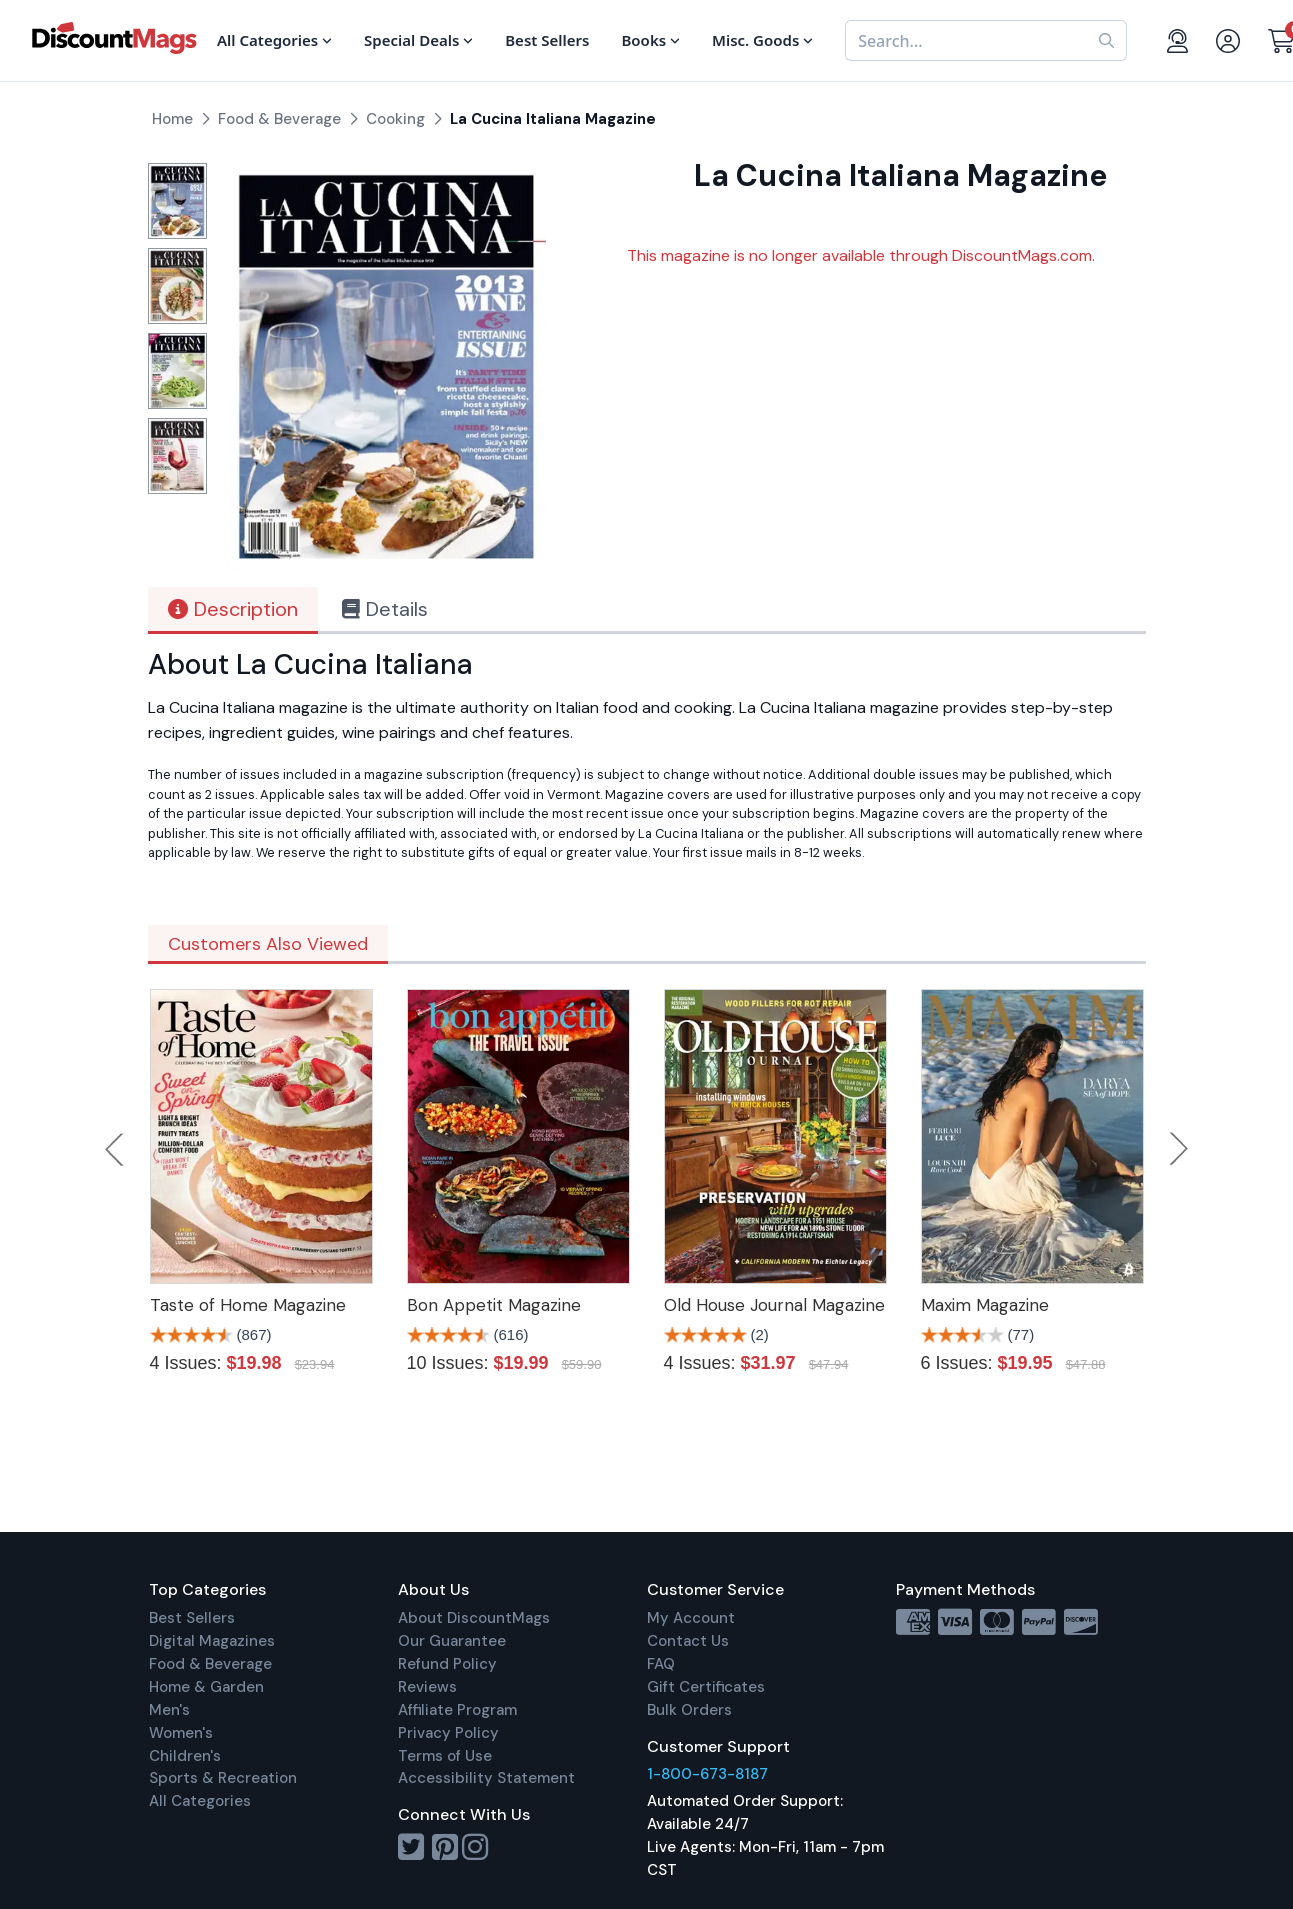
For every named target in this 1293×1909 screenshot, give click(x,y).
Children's (185, 1756)
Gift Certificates (706, 1687)
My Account (691, 1618)
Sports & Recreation (223, 1778)
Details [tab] (385, 609)
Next (1179, 1149)
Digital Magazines (212, 1641)
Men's (169, 1710)
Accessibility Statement (486, 1778)
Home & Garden (206, 1687)
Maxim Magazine (985, 1305)
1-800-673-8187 (707, 1774)
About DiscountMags (474, 1618)
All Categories (200, 1801)
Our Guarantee (452, 1641)
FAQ (661, 1664)
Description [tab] (233, 609)
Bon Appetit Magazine (494, 1305)
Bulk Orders (689, 1710)
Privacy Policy (448, 1733)
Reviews (427, 1687)
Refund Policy (447, 1664)
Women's (181, 1733)
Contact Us (688, 1641)
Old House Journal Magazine (774, 1305)
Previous (116, 1149)
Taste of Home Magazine (248, 1305)
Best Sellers (192, 1618)
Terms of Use (445, 1756)
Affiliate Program (457, 1710)
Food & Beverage (210, 1664)
